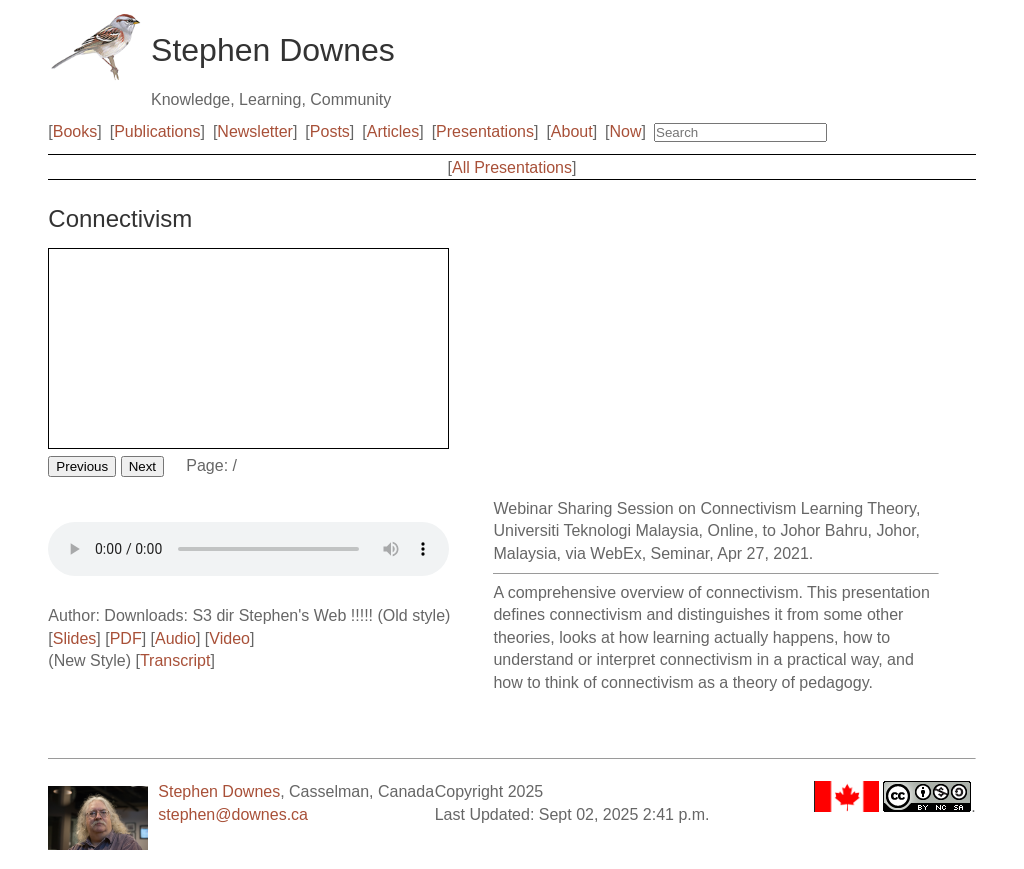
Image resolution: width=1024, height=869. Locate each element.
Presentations (485, 131)
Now (626, 131)
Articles (393, 131)
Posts (330, 131)
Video (229, 638)
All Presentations (512, 167)
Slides (75, 638)
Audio (175, 638)
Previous (82, 466)
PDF (126, 638)
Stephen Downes (219, 791)
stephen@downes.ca (233, 814)
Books (75, 131)
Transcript (175, 660)
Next (142, 466)
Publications (157, 131)
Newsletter (255, 131)
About (572, 131)
